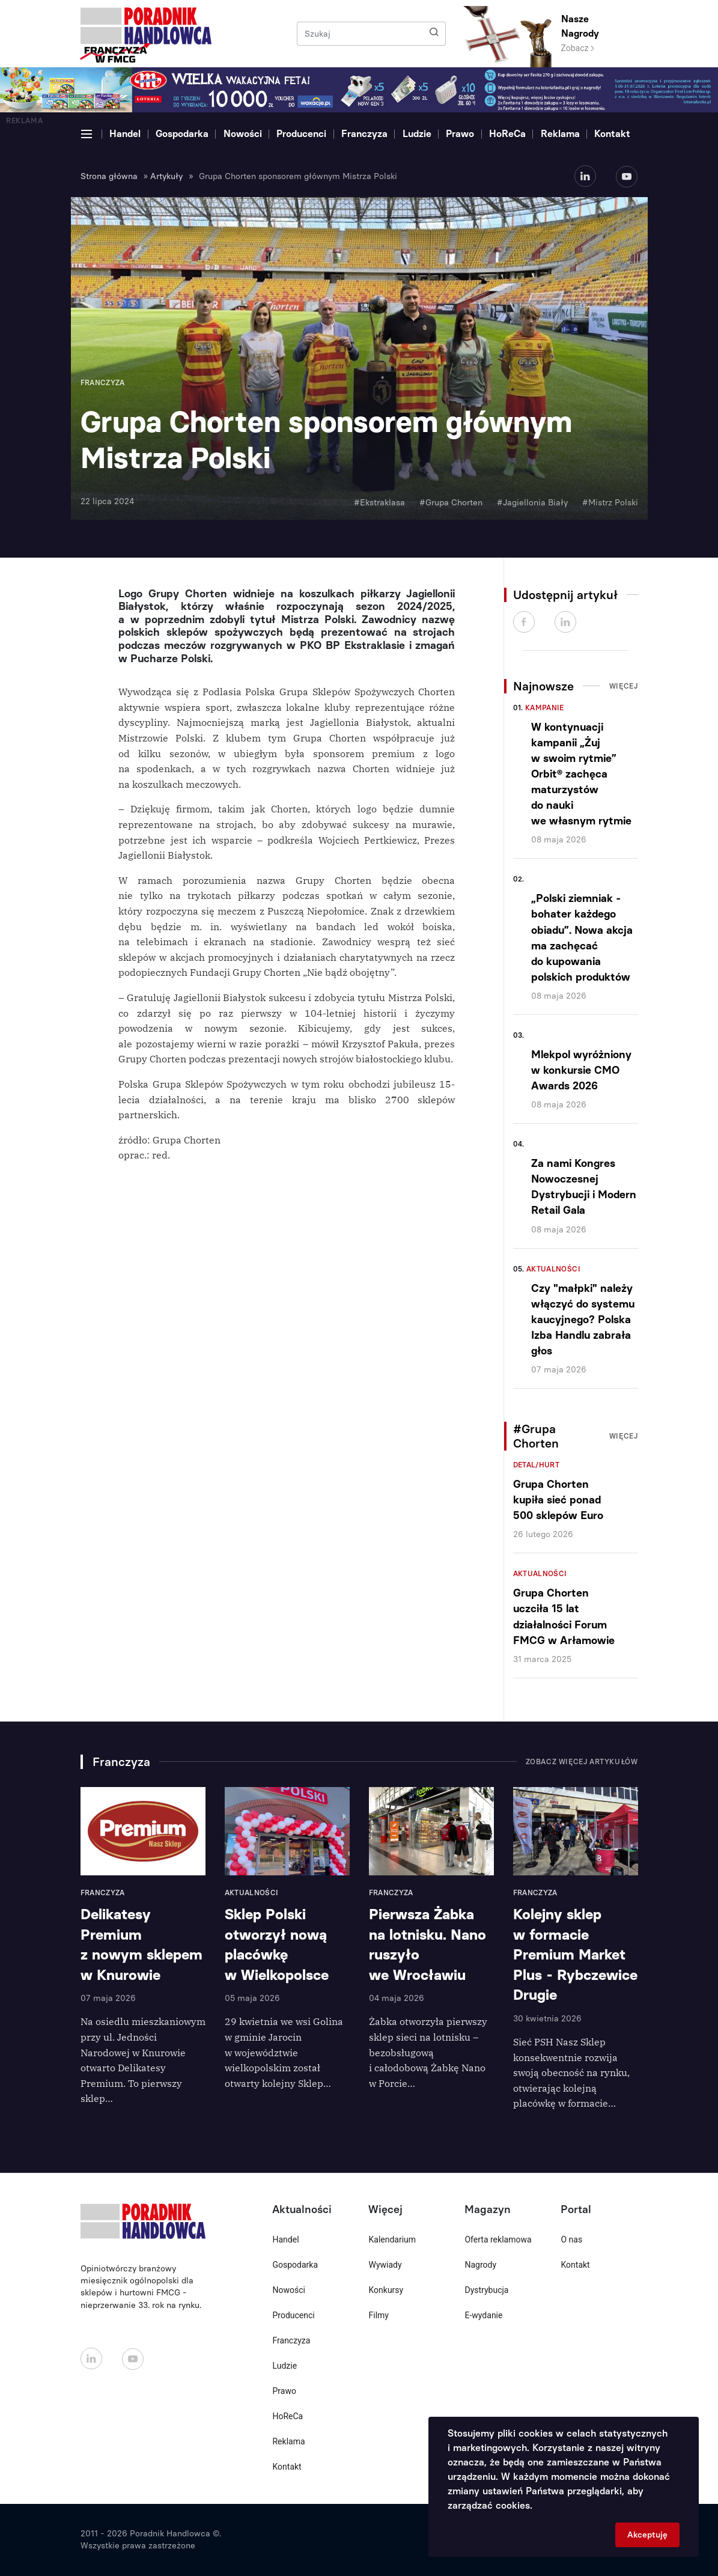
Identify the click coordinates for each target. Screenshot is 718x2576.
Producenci (301, 133)
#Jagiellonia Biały (532, 503)
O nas (571, 2239)
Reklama (560, 133)
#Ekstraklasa (379, 503)
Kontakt (612, 133)
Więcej (623, 686)
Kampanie (544, 708)
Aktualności (553, 1269)
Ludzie (417, 133)
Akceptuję (647, 2535)
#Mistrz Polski (610, 503)
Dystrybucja (486, 2290)
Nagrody (480, 2265)
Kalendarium (392, 2239)
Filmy (378, 2315)
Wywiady (384, 2265)
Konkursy (385, 2290)
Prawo (460, 133)
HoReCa (507, 133)
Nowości (243, 133)
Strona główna (109, 176)
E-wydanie (483, 2315)
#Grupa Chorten (450, 503)
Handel (125, 133)
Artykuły (166, 176)
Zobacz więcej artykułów (582, 1762)
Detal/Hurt (536, 1465)
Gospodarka (182, 133)
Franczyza (364, 133)
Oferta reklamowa (497, 2239)
